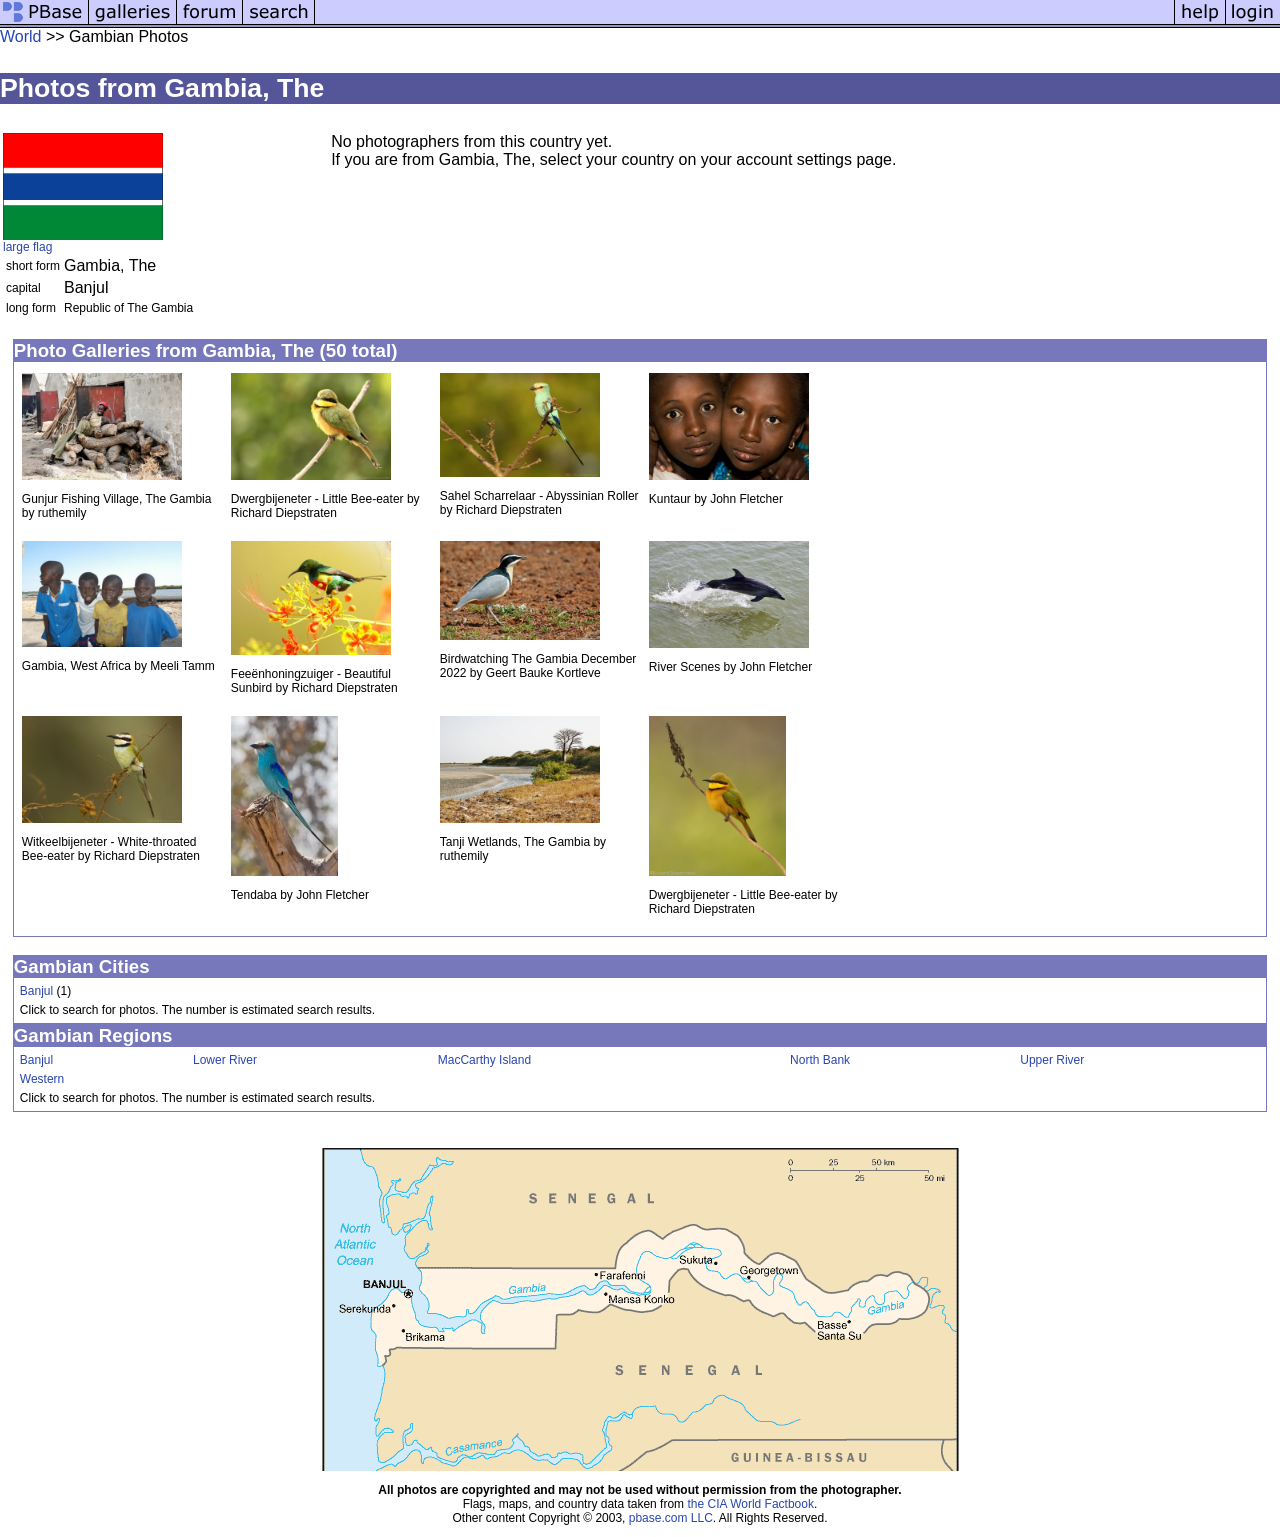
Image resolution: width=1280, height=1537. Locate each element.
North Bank (820, 1060)
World (21, 36)
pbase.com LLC (671, 1518)
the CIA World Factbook (750, 1504)
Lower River (225, 1060)
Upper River (1052, 1060)
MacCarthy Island (484, 1060)
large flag (27, 247)
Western (42, 1079)
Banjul (36, 991)
